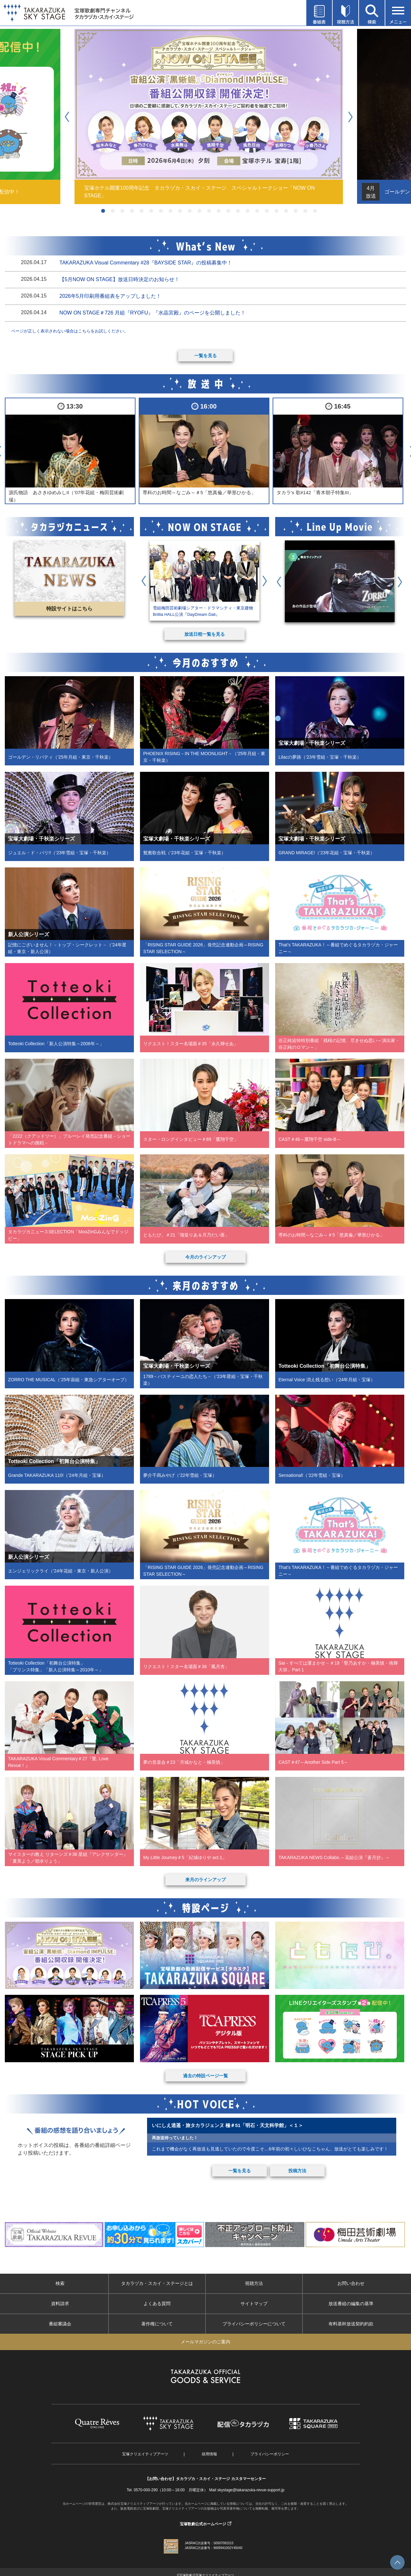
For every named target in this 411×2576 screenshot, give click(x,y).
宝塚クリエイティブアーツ (145, 2454)
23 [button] (315, 211)
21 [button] (296, 211)
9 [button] (180, 211)
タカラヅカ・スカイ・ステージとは (157, 2283)
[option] (208, 116)
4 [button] (132, 211)
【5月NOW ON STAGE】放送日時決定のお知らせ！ (119, 279)
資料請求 (60, 2303)
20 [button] (286, 211)
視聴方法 (254, 2283)
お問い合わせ (350, 2283)
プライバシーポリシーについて (254, 2323)
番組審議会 (60, 2323)
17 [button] (257, 211)
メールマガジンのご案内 (205, 2341)
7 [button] (161, 211)
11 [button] (199, 211)
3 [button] (122, 211)
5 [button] (142, 211)
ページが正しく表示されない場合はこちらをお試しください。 (69, 331)
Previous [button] (69, 116)
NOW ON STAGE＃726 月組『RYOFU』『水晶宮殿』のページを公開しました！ (152, 312)
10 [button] (190, 211)
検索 (60, 2283)
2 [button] (113, 211)
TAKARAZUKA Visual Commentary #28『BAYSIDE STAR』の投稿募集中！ (145, 262)
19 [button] (276, 211)
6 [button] (151, 211)
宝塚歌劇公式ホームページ (203, 2524)
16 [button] (247, 211)
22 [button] (305, 211)
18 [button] (267, 211)
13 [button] (219, 211)
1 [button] (103, 211)
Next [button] (353, 116)
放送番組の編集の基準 (350, 2303)
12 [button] (209, 211)
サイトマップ (253, 2303)
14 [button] (228, 211)
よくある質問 (157, 2303)
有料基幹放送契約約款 (350, 2323)
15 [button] (238, 211)
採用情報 (209, 2454)
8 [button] (170, 211)
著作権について (157, 2323)
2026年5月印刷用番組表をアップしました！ (110, 296)
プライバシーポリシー (269, 2454)
